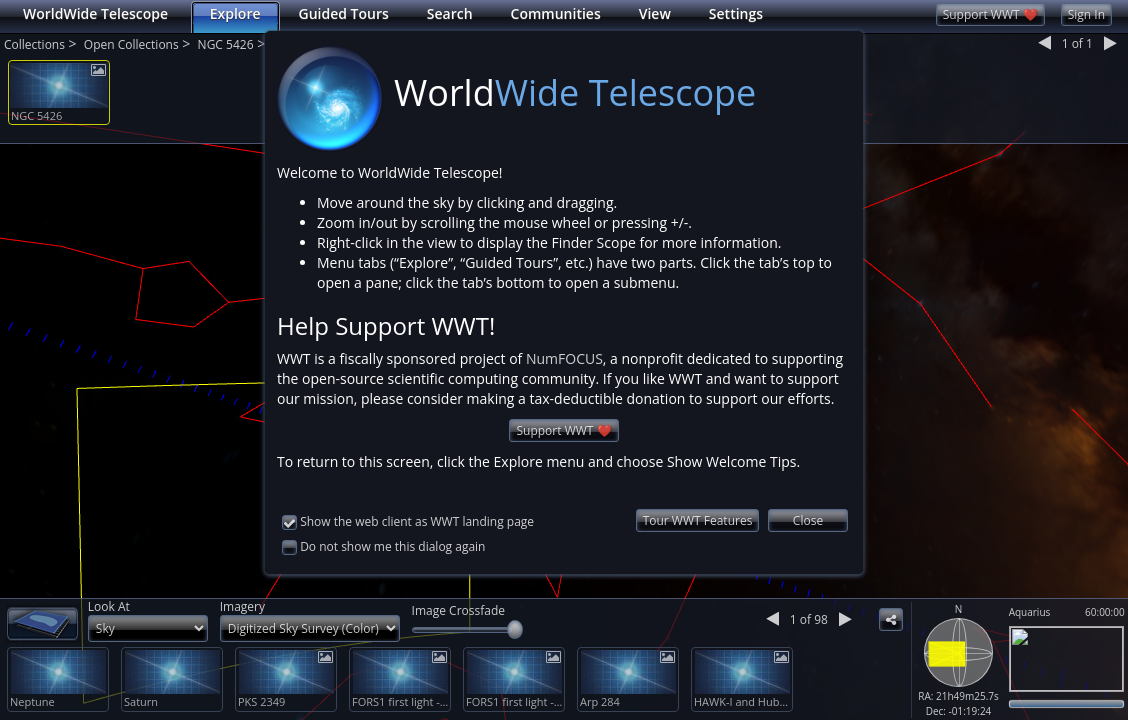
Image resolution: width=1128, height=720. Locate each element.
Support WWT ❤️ (563, 430)
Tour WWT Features (698, 520)
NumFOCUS (564, 358)
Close (808, 520)
